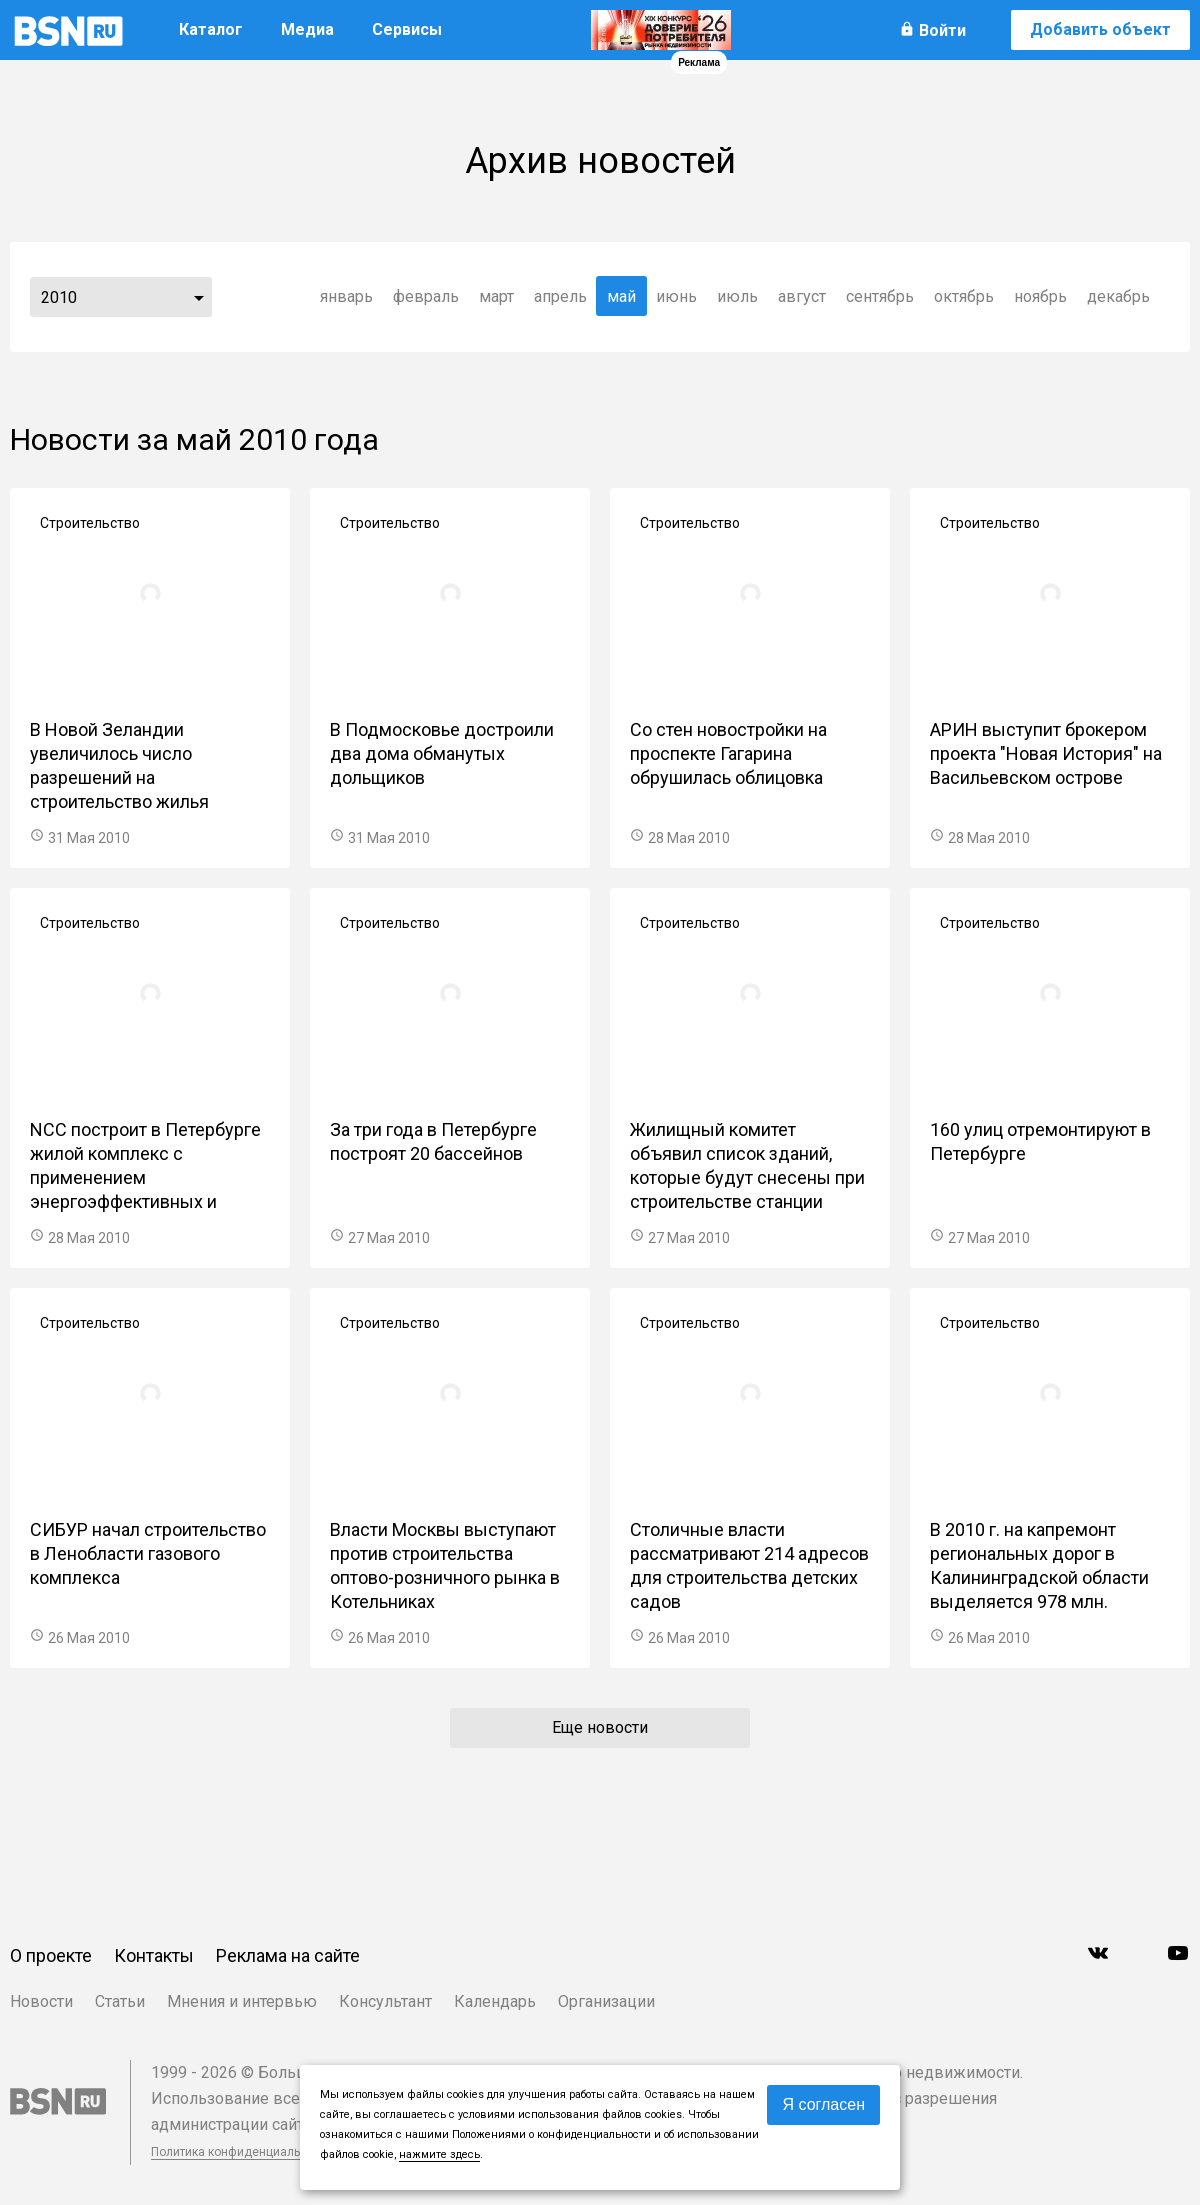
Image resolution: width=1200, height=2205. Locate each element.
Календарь (495, 2001)
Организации (606, 2001)
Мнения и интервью (242, 2001)
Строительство (90, 523)
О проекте (51, 1955)
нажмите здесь (439, 2154)
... (199, 297)
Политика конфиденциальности (242, 2152)
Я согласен (823, 2104)
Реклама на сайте (288, 1955)
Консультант (385, 2001)
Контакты (154, 1955)
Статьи (120, 2001)
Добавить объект (1100, 29)
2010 (59, 297)
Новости (41, 2001)
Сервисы (407, 29)
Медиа (307, 29)
